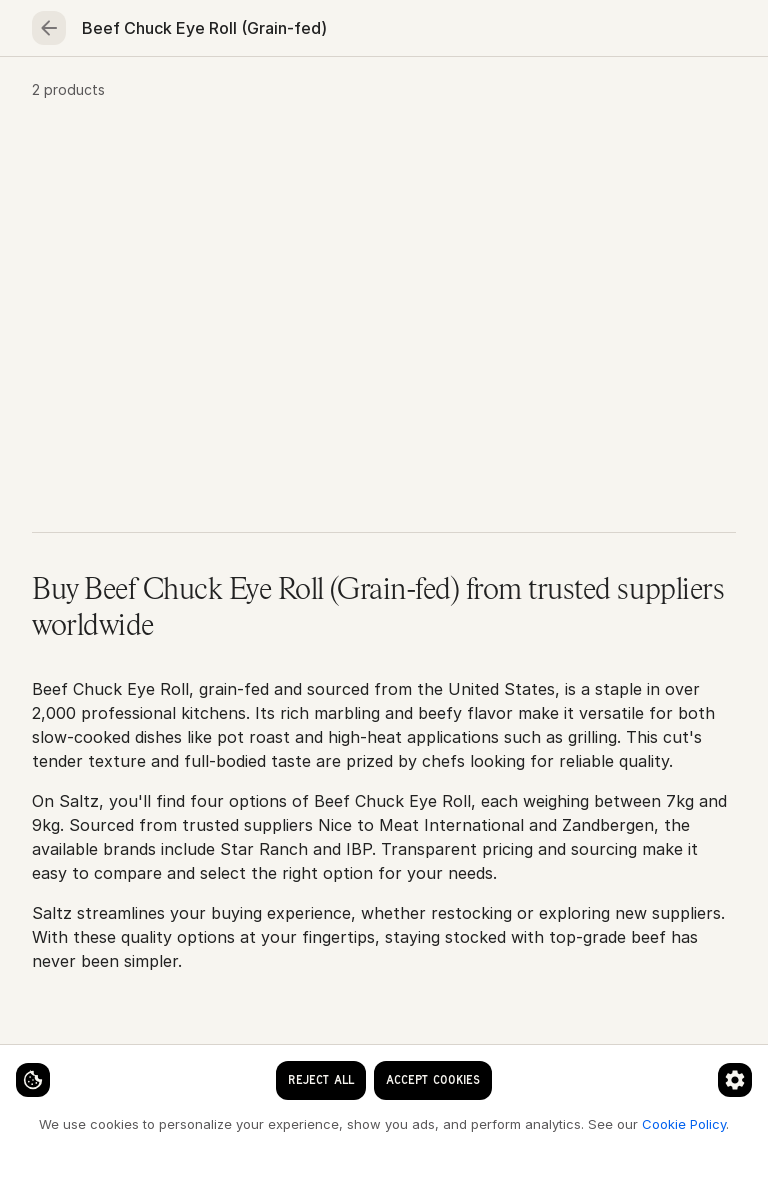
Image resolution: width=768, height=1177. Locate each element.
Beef (184, 161)
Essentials (654, 96)
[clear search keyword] (346, 32)
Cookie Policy (336, 1123)
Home (64, 96)
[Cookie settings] (50, 1063)
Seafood (164, 96)
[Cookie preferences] (394, 1063)
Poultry (355, 96)
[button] (384, 354)
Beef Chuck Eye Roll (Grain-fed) (344, 161)
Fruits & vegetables (499, 96)
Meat (263, 96)
